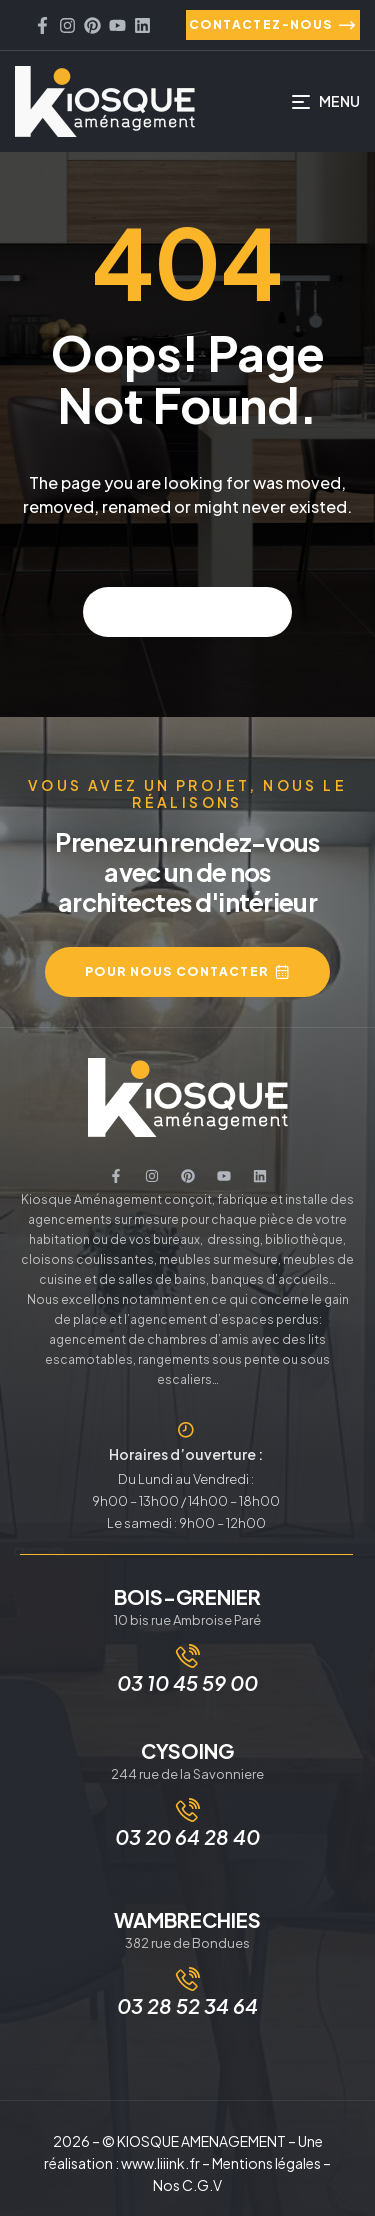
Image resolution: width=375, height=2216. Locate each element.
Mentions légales (266, 2163)
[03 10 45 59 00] (188, 1656)
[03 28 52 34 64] (188, 1979)
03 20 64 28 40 (187, 1836)
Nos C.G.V (187, 2185)
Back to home (187, 611)
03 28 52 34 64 (187, 2005)
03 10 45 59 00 (187, 1682)
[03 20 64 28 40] (188, 1810)
